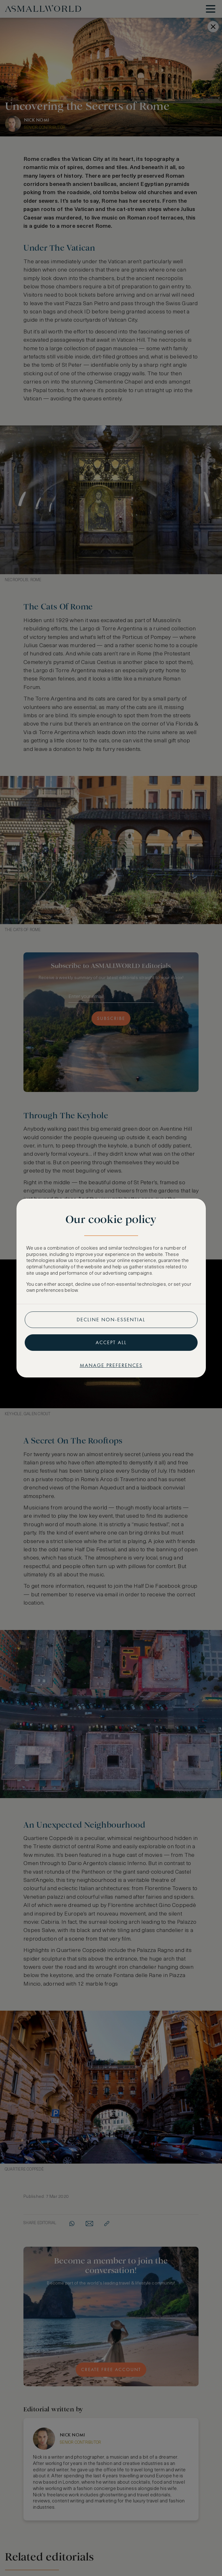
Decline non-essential (111, 1320)
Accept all (111, 1342)
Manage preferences (111, 1365)
